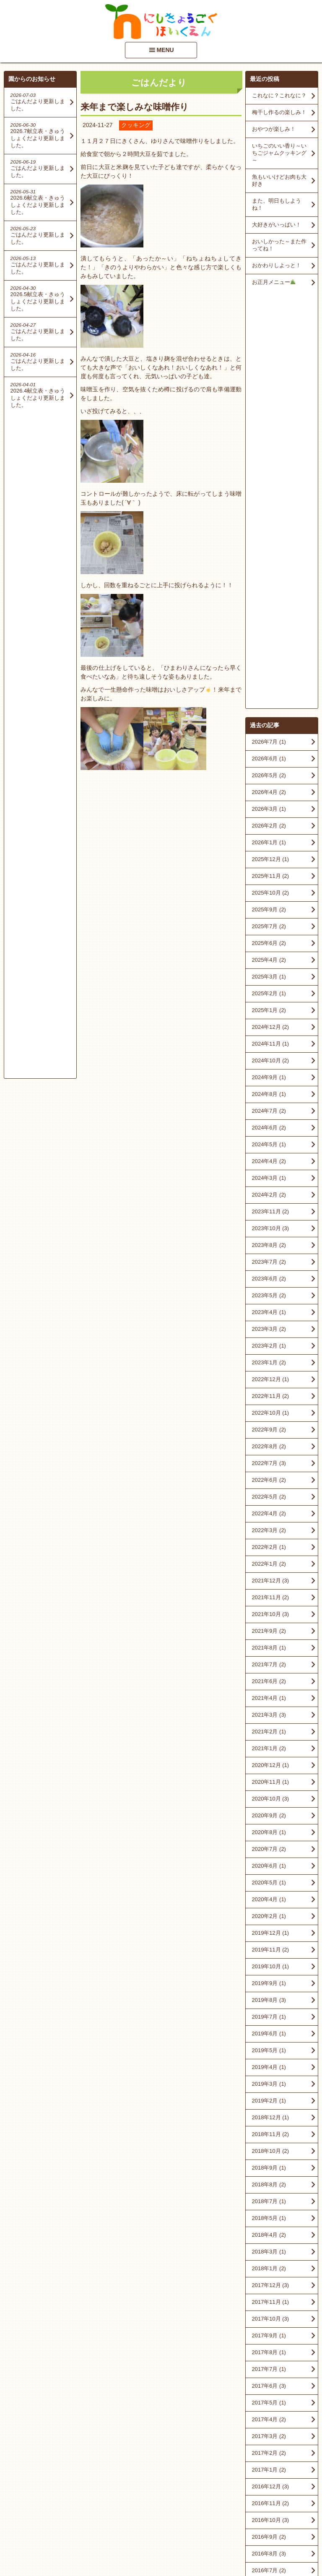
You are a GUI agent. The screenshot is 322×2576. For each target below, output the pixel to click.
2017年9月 (269, 1918)
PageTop (302, 2545)
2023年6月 (269, 861)
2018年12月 (270, 1700)
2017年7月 (269, 1951)
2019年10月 (270, 1549)
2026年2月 (269, 408)
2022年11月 (270, 978)
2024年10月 (270, 643)
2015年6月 (269, 2320)
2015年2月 (269, 2371)
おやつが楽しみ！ (274, 129)
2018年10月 (270, 1733)
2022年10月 (270, 995)
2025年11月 (270, 458)
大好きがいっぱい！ (276, 224)
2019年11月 (270, 1532)
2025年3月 (269, 559)
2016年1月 (269, 2220)
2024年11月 (270, 626)
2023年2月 (269, 928)
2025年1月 (269, 592)
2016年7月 (269, 2152)
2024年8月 (269, 676)
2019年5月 (269, 1632)
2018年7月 (269, 1783)
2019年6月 (269, 1616)
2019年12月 (270, 1515)
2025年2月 (269, 575)
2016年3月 (269, 2186)
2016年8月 (269, 2136)
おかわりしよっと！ (276, 265)
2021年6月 (269, 1263)
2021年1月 (269, 1330)
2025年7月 (269, 508)
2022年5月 (269, 1079)
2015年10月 (270, 2253)
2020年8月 (269, 1414)
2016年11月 (270, 2085)
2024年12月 (270, 609)
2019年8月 (269, 1582)
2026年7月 (269, 324)
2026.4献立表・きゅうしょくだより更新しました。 (37, 398)
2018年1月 (269, 1850)
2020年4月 (269, 1481)
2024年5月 (269, 726)
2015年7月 (269, 2303)
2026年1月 (269, 425)
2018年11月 (270, 1716)
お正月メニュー (274, 282)
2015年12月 (270, 2236)
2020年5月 (269, 1465)
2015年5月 (269, 2337)
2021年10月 (270, 1196)
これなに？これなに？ (279, 95)
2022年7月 (269, 1045)
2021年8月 (269, 1230)
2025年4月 (269, 542)
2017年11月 (270, 1884)
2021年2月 (269, 1314)
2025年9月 (269, 492)
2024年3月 (269, 760)
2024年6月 (269, 710)
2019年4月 (269, 1649)
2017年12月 (270, 1867)
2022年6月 (269, 1062)
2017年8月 (269, 1934)
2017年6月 (269, 1968)
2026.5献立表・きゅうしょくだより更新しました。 (37, 301)
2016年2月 (269, 2203)
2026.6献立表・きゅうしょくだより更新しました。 (37, 205)
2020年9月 (269, 1398)
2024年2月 (269, 777)
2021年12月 (270, 1163)
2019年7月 (269, 1599)
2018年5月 (269, 1800)
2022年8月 (269, 1028)
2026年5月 (269, 357)
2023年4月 (269, 894)
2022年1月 (269, 1146)
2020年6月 (269, 1448)
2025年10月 (270, 475)
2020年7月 (269, 1431)
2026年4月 (269, 374)
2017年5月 (269, 1985)
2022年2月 (269, 1129)
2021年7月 (269, 1247)
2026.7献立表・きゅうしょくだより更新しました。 (37, 138)
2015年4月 (269, 2354)
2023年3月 (269, 911)
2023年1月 (269, 945)
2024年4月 (269, 743)
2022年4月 (269, 1096)
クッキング (136, 125)
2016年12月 (270, 2069)
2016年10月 (270, 2102)
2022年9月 (269, 1012)
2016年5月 (269, 2169)
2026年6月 (269, 341)
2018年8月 (269, 1767)
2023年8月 (269, 827)
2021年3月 (269, 1297)
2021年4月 (269, 1280)
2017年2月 (269, 2035)
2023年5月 (269, 877)
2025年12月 (270, 441)
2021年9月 (269, 1213)
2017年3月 (269, 2018)
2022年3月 (269, 1112)
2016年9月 (269, 2119)
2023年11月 (270, 794)
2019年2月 (269, 1683)
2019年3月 (269, 1666)
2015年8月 (269, 2287)
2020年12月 (270, 1347)
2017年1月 (269, 2052)
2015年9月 (269, 2270)
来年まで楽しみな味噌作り (134, 107)
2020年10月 (270, 1381)
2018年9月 (269, 1750)
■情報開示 (263, 2488)
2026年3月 (269, 391)
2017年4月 (269, 2001)
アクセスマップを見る (281, 2508)
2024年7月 (269, 693)
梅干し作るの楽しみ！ (279, 112)
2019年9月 (269, 1565)
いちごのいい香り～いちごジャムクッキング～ (279, 153)
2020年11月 (270, 1364)
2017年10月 (270, 1901)
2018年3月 (269, 1834)
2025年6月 (269, 525)
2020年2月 (269, 1498)
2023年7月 (269, 844)
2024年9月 (269, 659)
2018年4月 (269, 1817)
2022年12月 (270, 961)
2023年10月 (270, 810)
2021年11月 (270, 1179)
